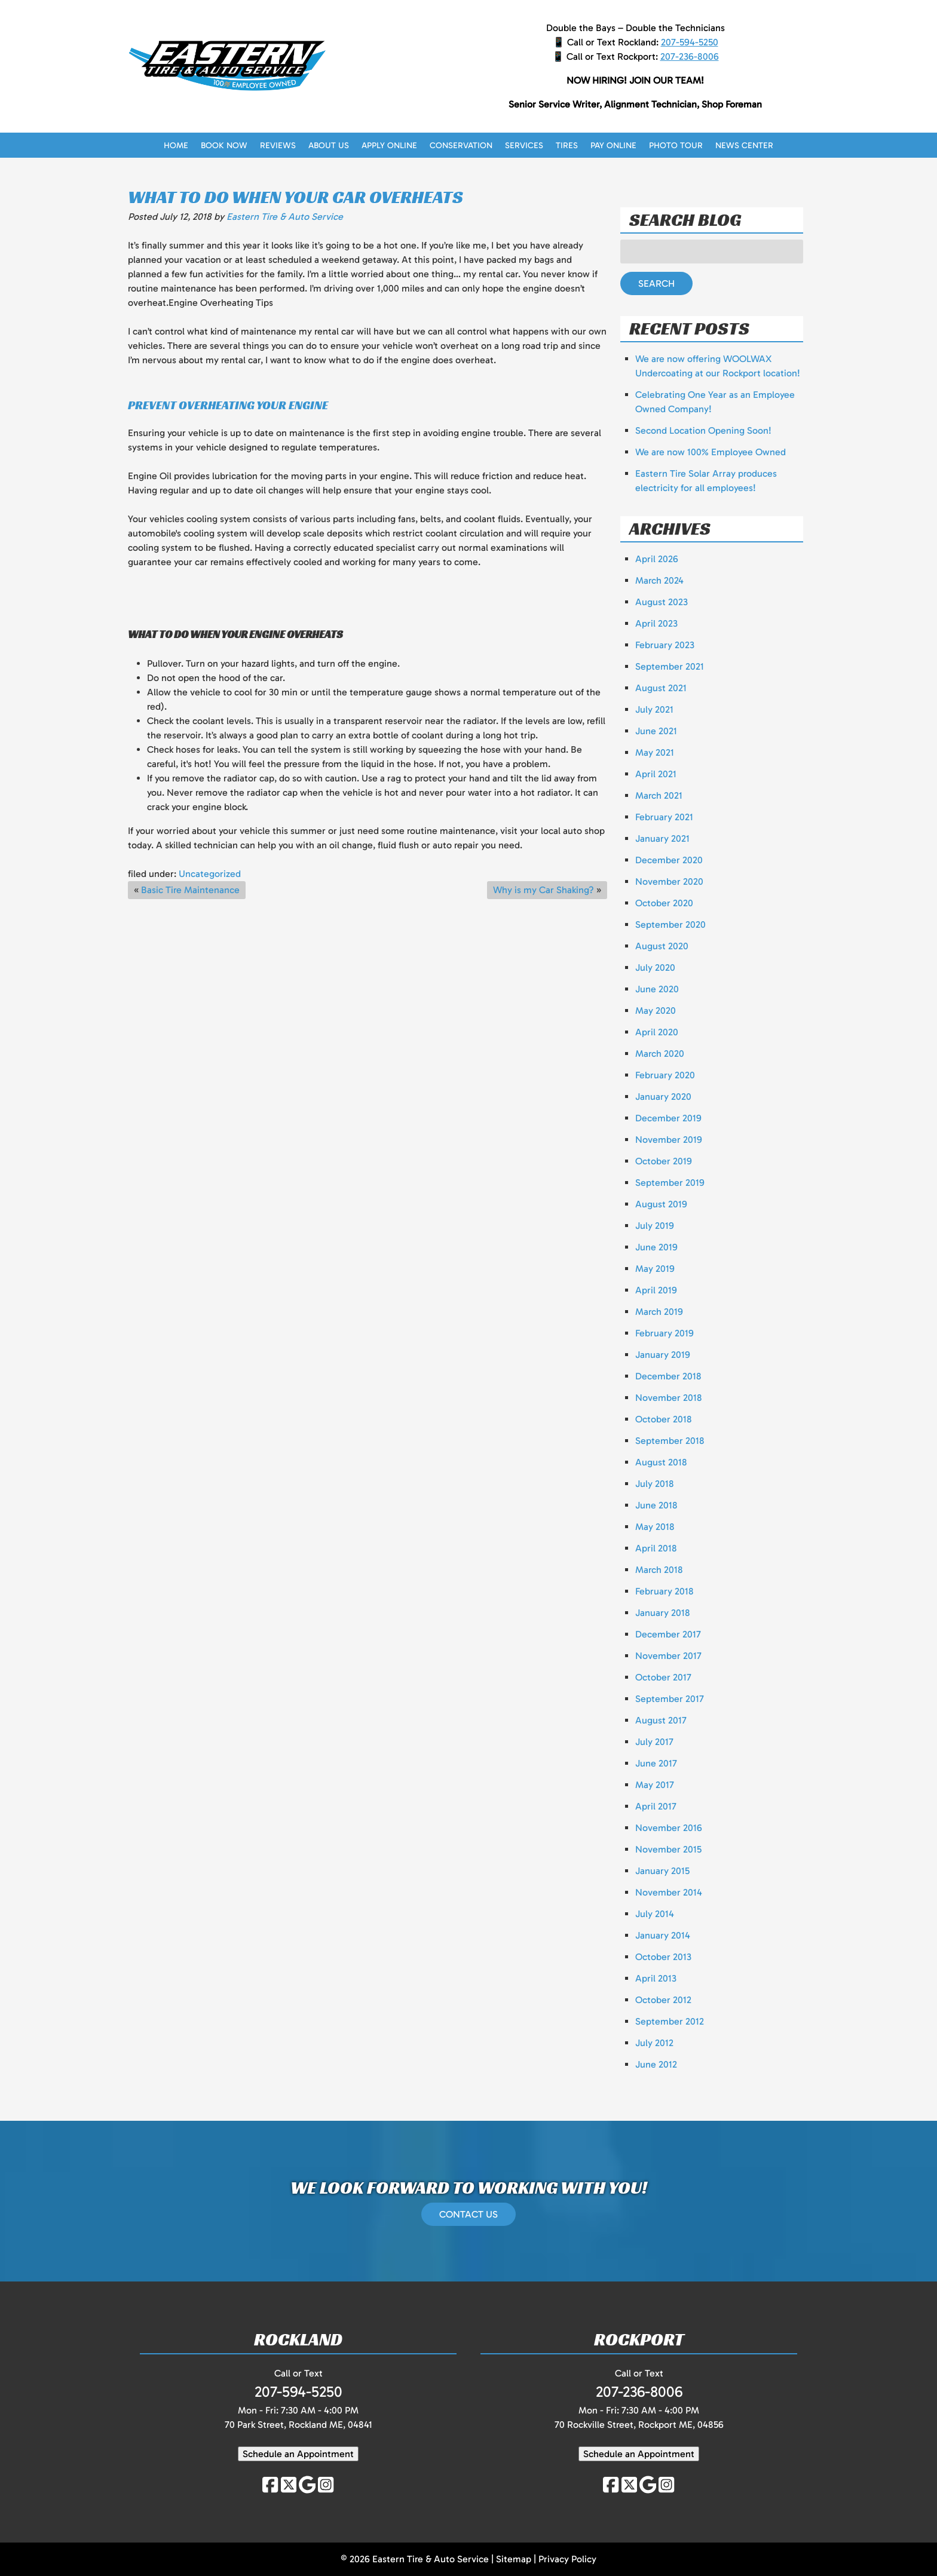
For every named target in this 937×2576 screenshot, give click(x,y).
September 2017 (669, 1698)
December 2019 (668, 1118)
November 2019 (668, 1139)
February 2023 (664, 645)
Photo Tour (676, 145)
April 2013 (655, 1978)
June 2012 (656, 2064)
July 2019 (654, 1225)
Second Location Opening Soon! (703, 430)
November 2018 (668, 1397)
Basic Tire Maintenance (190, 890)
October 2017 (663, 1677)
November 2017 (668, 1655)
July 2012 (654, 2042)
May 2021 (654, 752)
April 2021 (655, 774)
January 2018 (662, 1612)
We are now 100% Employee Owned (710, 452)
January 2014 (662, 1935)
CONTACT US (468, 2214)
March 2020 (659, 1053)
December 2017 (668, 1634)
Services (524, 145)
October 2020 (664, 903)
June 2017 (656, 1763)
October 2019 (663, 1161)
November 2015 (668, 1849)
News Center (744, 145)
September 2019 (670, 1182)
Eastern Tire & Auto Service (284, 216)
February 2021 (664, 817)
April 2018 (656, 1548)
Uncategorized (210, 873)
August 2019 (661, 1204)
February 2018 (664, 1591)
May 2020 (655, 1010)
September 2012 (669, 2021)
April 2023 (656, 623)
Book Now (224, 145)
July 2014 (654, 1913)
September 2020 (670, 924)
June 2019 (656, 1247)
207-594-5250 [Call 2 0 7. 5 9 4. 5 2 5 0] (689, 42)
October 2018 (663, 1419)
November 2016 (668, 1827)
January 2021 (662, 838)
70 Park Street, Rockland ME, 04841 (298, 2424)
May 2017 (654, 1784)
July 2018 (654, 1483)
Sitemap (513, 2559)
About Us (328, 145)
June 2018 (656, 1505)
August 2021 (661, 688)
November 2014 (668, 1892)
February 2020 (665, 1075)
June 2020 (657, 989)
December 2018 (668, 1376)
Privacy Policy (567, 2559)
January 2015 (662, 1870)
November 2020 (669, 881)
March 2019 (659, 1311)
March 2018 (659, 1569)
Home (176, 145)
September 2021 (669, 666)
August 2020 (661, 946)
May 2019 (655, 1268)
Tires (567, 145)
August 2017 (661, 1720)
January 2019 (662, 1354)
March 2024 (659, 580)
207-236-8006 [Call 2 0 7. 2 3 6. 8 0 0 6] (689, 56)
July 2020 (655, 967)
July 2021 (654, 709)
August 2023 (661, 602)
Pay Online (613, 145)
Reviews (278, 145)
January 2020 (663, 1096)
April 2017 (655, 1806)
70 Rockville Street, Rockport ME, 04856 (639, 2424)
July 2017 (654, 1741)
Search (656, 283)
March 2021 (658, 795)
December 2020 (669, 860)
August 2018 (661, 1462)
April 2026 (656, 559)
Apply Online (389, 145)
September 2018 (670, 1440)
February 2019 (664, 1333)
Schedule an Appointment (298, 2454)
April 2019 (656, 1290)
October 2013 (663, 1956)
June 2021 (656, 731)
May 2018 (655, 1526)
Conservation (461, 145)
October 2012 (663, 1999)
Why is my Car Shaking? (543, 890)
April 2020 (656, 1032)
